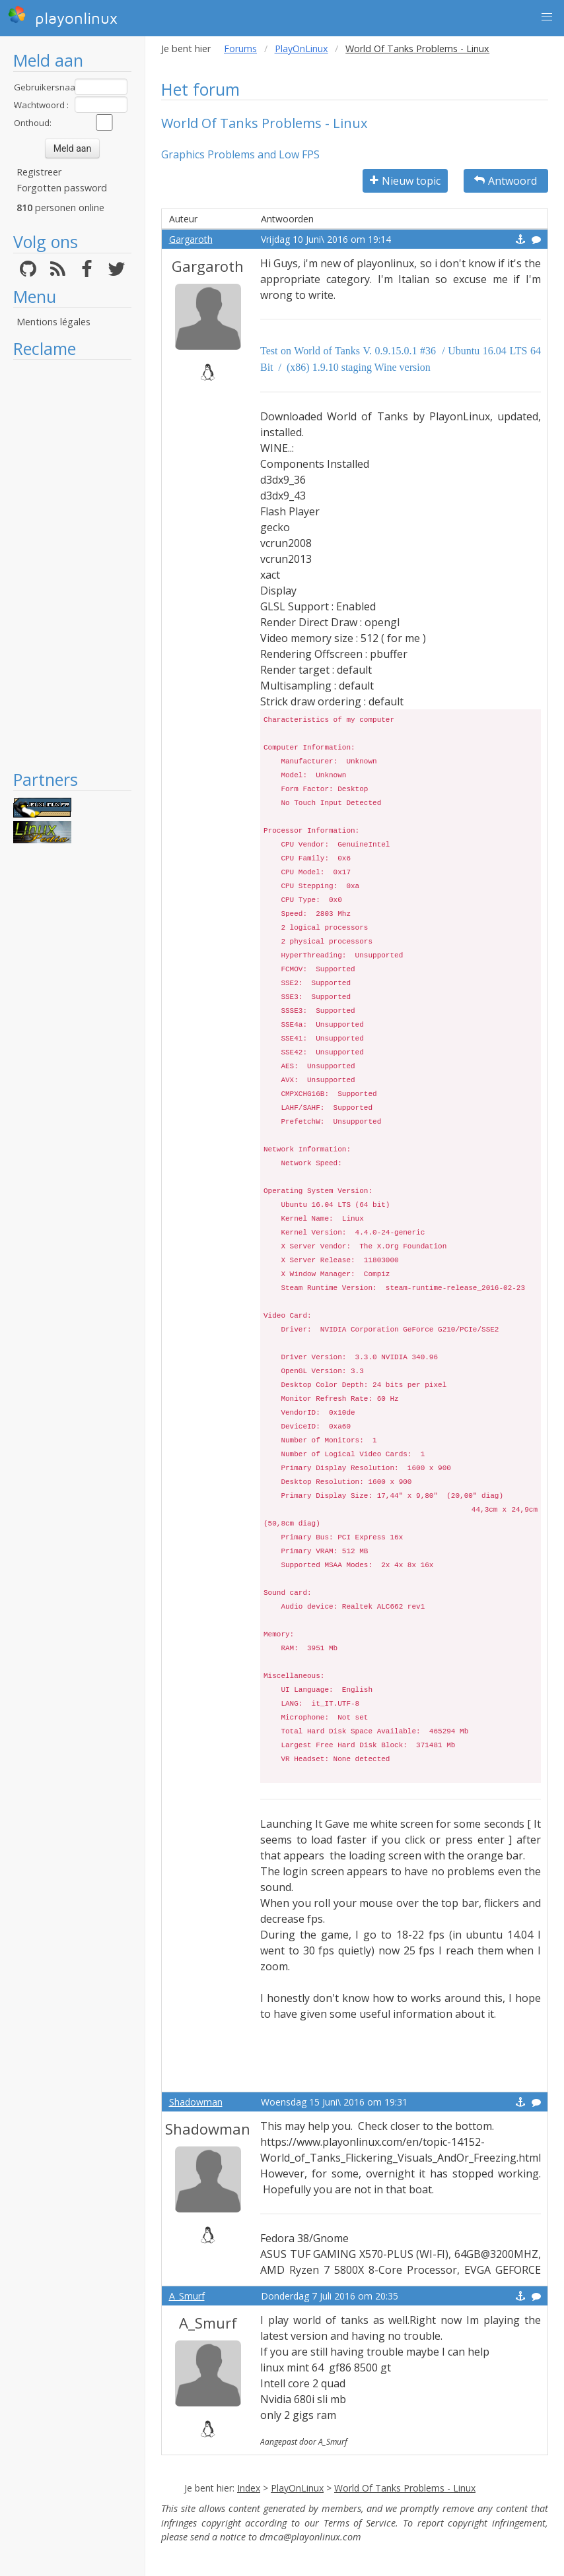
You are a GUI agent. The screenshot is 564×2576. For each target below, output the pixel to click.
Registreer (39, 172)
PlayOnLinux (301, 48)
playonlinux (63, 16)
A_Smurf (187, 2296)
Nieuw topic (405, 181)
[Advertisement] (72, 564)
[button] (547, 17)
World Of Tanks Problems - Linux (405, 2488)
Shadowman (196, 2102)
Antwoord (505, 181)
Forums (240, 48)
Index (248, 2488)
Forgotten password (62, 187)
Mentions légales (53, 321)
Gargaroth (191, 239)
